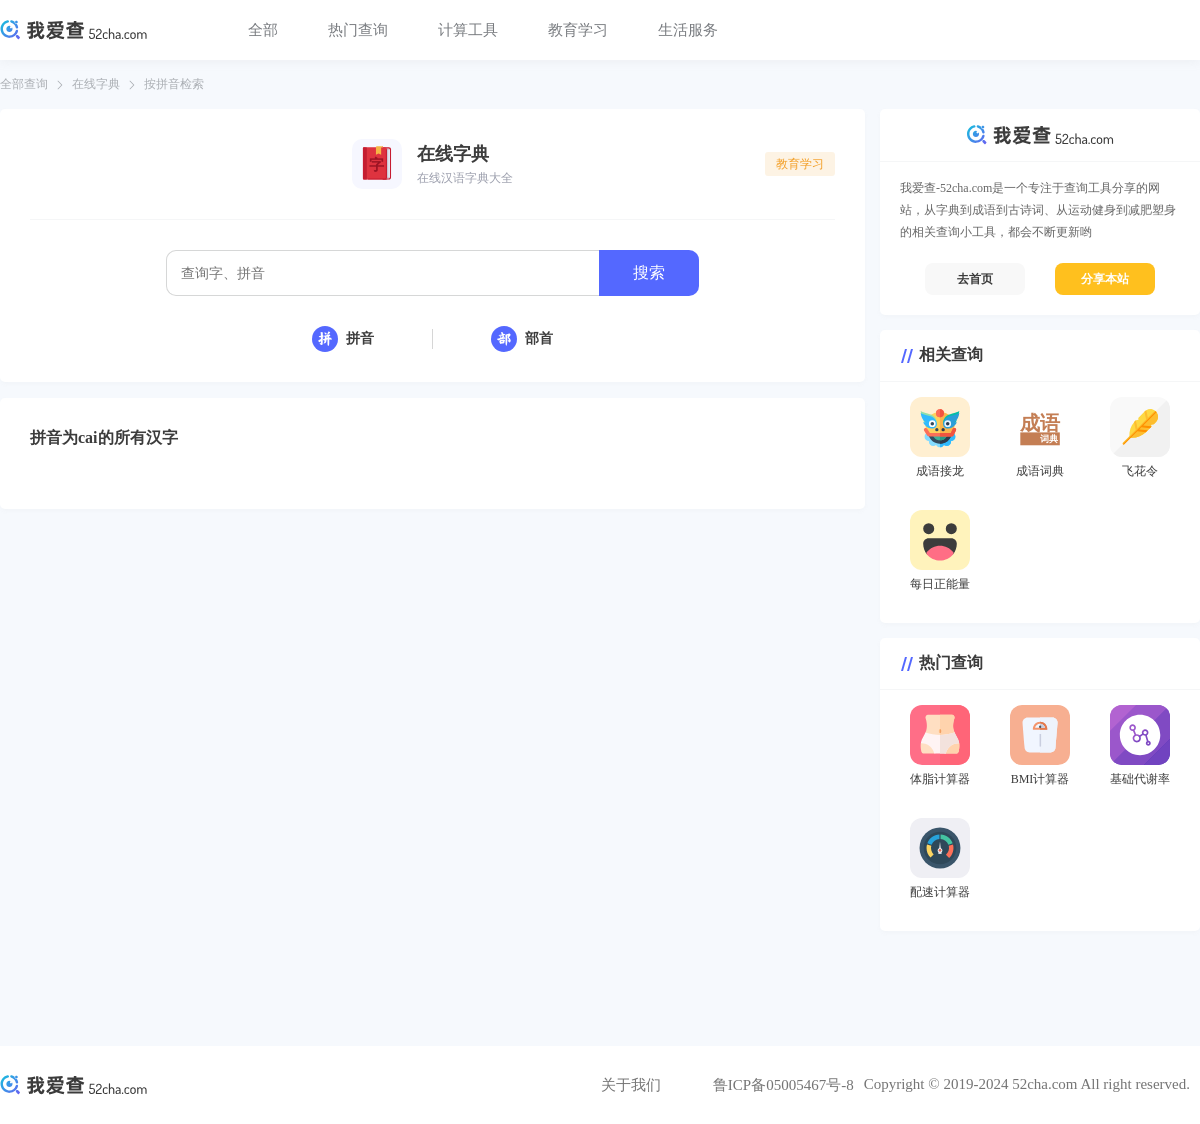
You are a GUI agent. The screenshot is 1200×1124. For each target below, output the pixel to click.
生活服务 (688, 30)
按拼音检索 (174, 84)
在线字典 (96, 84)
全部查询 (24, 84)
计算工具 (468, 30)
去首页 (975, 279)
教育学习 (578, 30)
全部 (263, 30)
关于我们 (631, 1085)
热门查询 (358, 30)
